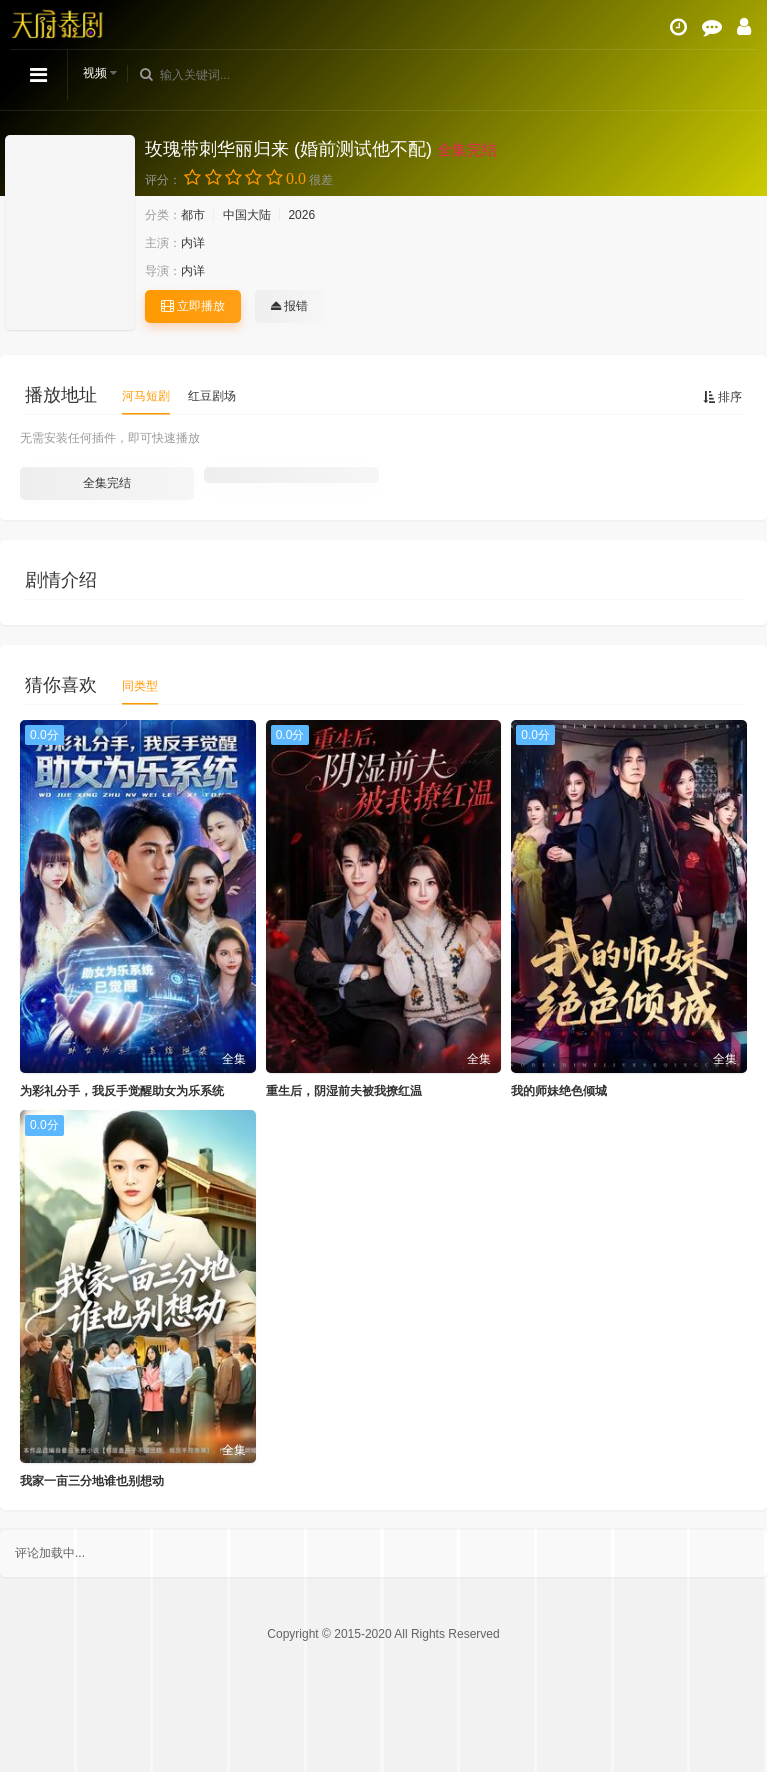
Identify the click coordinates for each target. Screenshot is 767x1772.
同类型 (140, 686)
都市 (193, 215)
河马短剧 (146, 396)
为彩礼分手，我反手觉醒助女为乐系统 (122, 1091)
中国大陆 (247, 215)
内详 (193, 243)
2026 (301, 215)
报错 (289, 306)
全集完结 (107, 483)
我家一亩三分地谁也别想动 (92, 1481)
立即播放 (193, 306)
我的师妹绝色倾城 (559, 1091)
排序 (722, 397)
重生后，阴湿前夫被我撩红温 (344, 1091)
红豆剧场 (212, 396)
